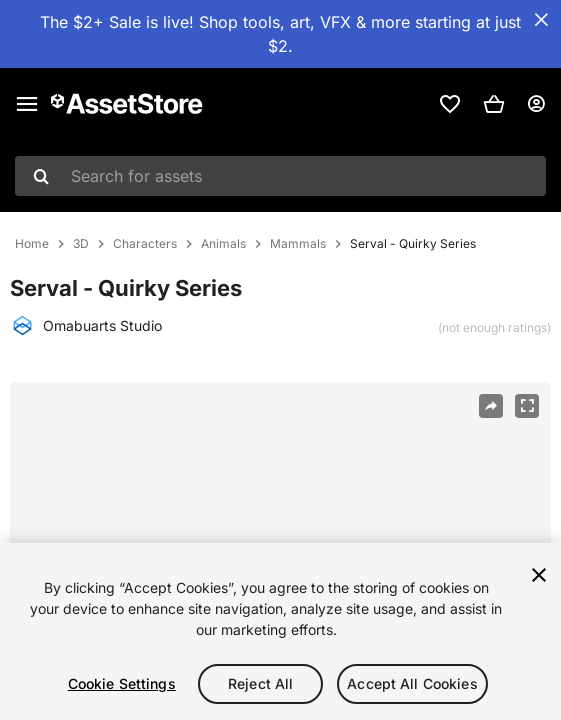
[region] (280, 631)
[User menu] (536, 104)
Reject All (260, 683)
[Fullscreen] (527, 406)
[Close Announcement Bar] (541, 20)
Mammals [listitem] (298, 244)
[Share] (491, 406)
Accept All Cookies (412, 683)
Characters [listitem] (145, 244)
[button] (494, 104)
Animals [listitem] (223, 244)
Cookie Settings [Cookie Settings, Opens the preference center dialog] (122, 683)
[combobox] (280, 176)
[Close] (539, 575)
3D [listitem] (81, 244)
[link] (450, 104)
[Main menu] (27, 104)
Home (32, 244)
